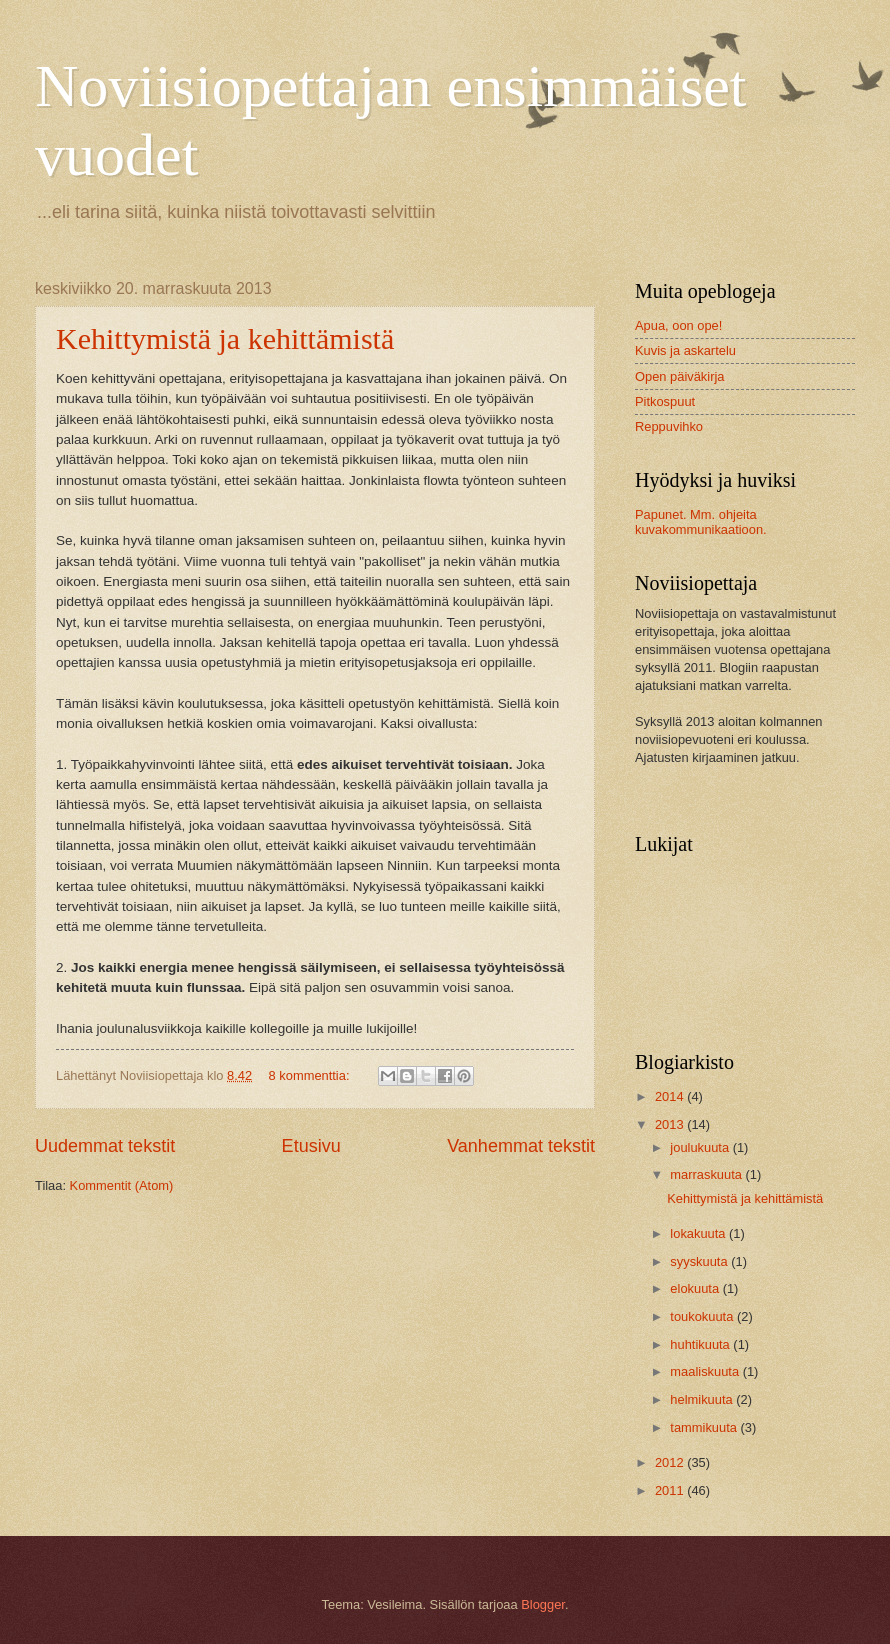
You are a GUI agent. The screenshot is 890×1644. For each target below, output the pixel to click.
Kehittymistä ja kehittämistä (225, 338)
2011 (671, 1490)
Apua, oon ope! (678, 325)
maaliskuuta (706, 1371)
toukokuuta (703, 1316)
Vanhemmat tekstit (521, 1146)
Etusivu (311, 1146)
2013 (671, 1124)
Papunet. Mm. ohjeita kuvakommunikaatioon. (701, 522)
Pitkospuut (665, 401)
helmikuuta (703, 1399)
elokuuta (696, 1288)
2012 (671, 1462)
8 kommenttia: (311, 1075)
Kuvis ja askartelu (685, 350)
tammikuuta (705, 1427)
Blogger (543, 1604)
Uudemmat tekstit (105, 1146)
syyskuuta (700, 1261)
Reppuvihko (669, 426)
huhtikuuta (701, 1344)
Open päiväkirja (679, 376)
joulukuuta (701, 1147)
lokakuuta (699, 1233)
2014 (671, 1096)
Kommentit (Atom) (122, 1185)
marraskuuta (707, 1174)
